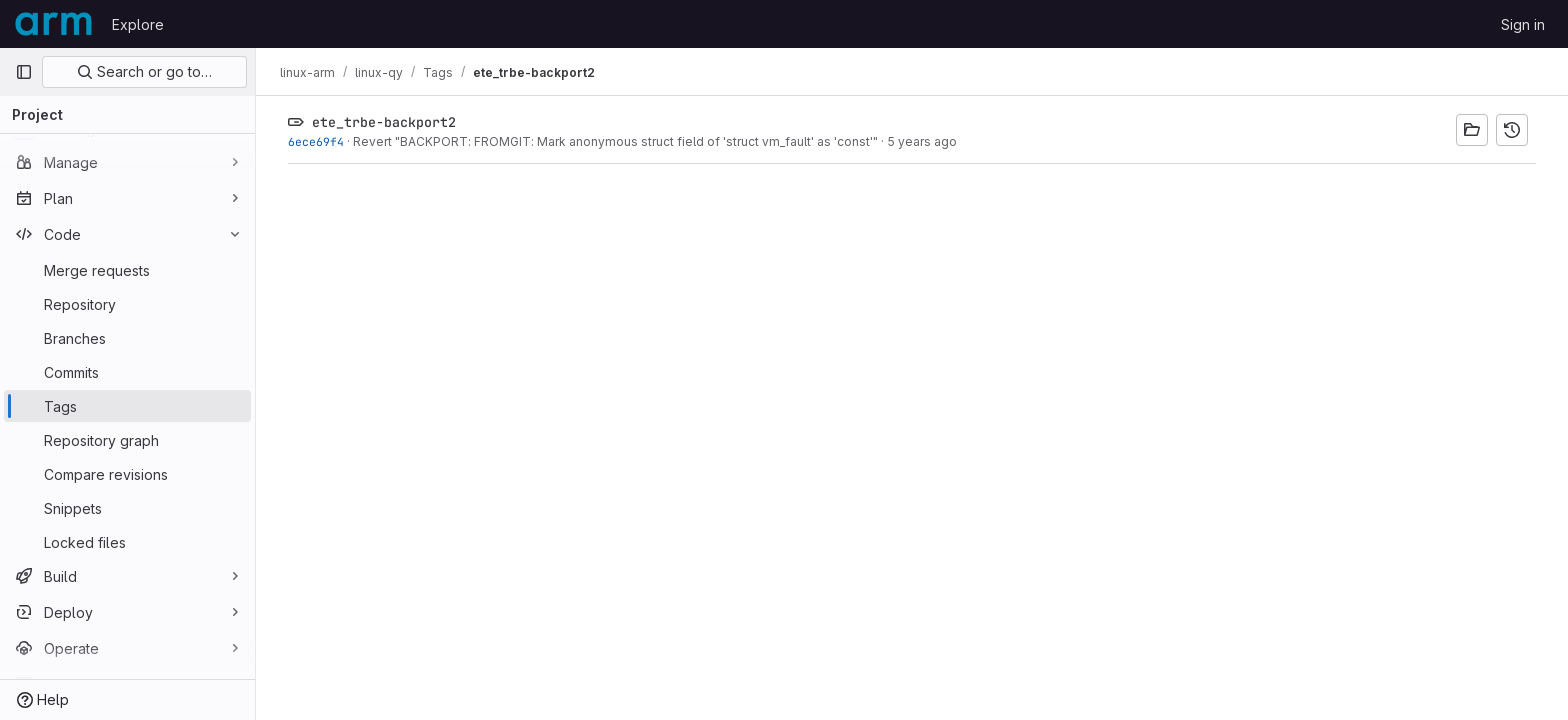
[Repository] (127, 304)
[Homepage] (53, 24)
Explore (138, 24)
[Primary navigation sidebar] (24, 72)
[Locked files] (127, 542)
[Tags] (127, 406)
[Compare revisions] (127, 474)
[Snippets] (127, 508)
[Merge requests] (127, 270)
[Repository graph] (127, 440)
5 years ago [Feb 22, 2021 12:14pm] (922, 141)
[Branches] (127, 338)
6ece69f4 (316, 141)
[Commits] (127, 372)
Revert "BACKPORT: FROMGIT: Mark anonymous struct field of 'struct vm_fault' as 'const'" (615, 141)
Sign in (1523, 24)
